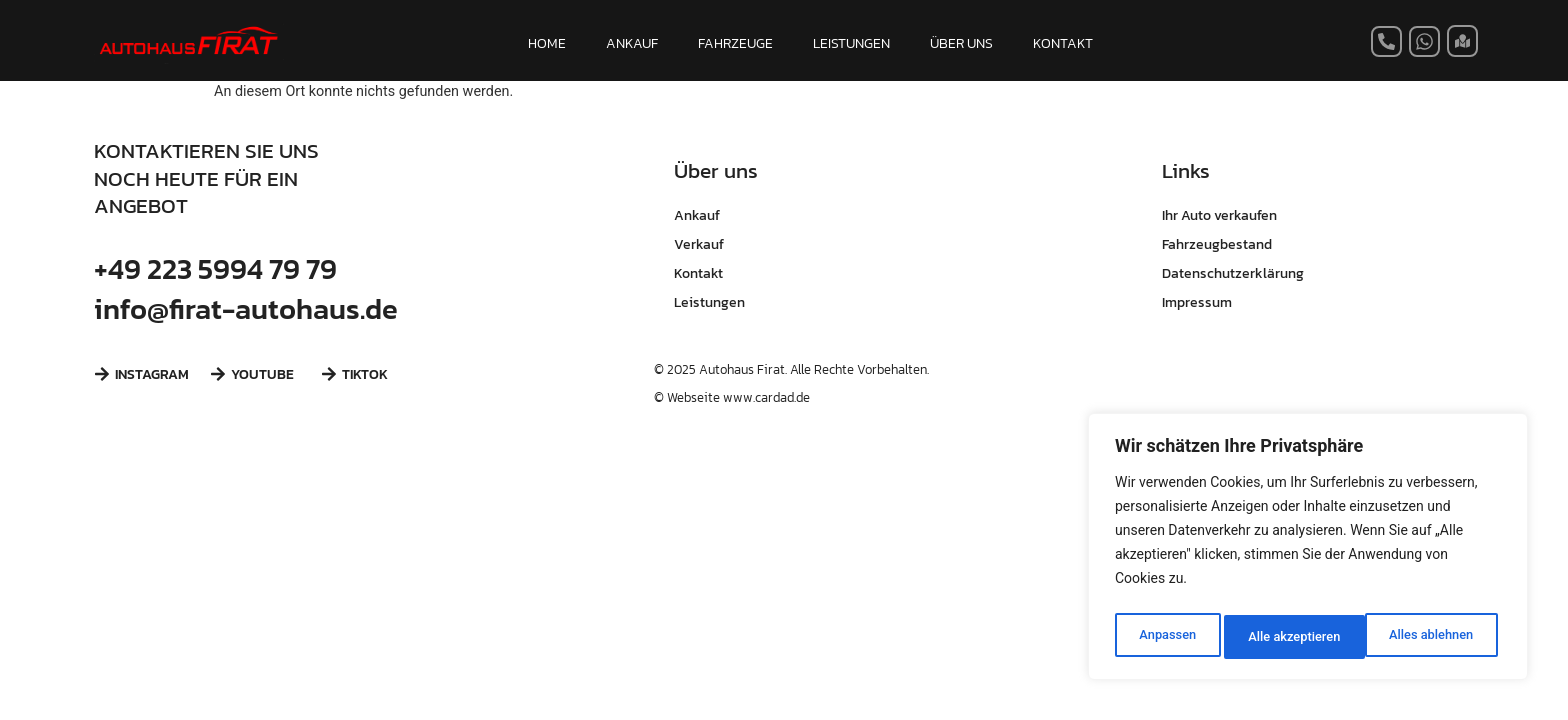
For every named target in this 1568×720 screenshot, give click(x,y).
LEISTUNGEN (851, 43)
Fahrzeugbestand (1217, 244)
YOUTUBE (262, 374)
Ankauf (697, 215)
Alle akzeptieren (1431, 637)
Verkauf (699, 244)
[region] (1308, 551)
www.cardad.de (766, 397)
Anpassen (1165, 637)
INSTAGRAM (152, 374)
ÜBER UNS (961, 43)
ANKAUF (632, 43)
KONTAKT (1063, 43)
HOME (547, 43)
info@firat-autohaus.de (246, 308)
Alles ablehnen (1289, 637)
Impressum (1197, 302)
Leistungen (709, 302)
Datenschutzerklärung (1233, 273)
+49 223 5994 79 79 (215, 268)
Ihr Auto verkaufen (1219, 215)
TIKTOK (365, 374)
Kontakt (698, 273)
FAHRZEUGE (735, 43)
